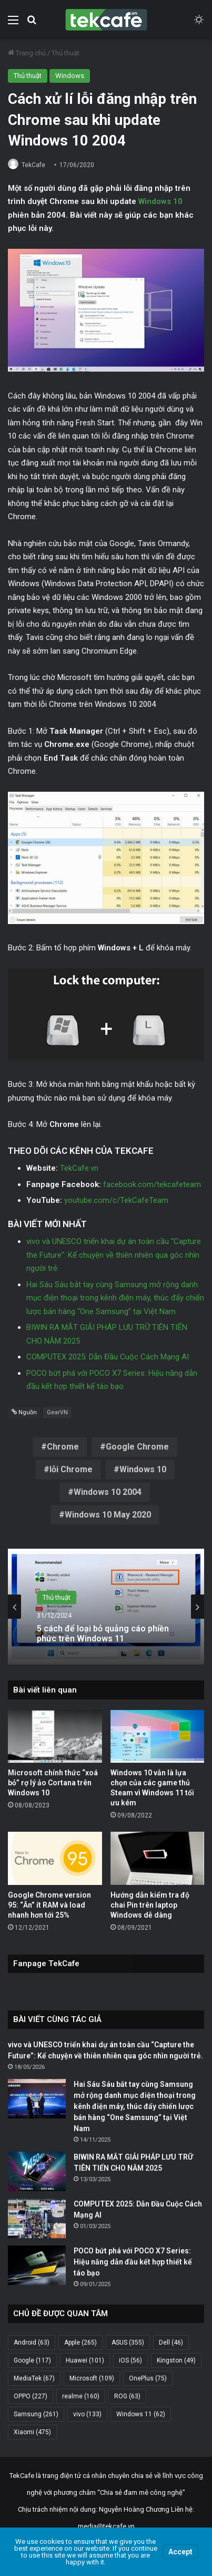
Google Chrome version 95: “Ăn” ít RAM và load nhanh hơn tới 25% (49, 1905)
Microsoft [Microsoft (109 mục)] (91, 2378)
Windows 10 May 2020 (108, 1515)
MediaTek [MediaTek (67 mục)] (34, 2378)
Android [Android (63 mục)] (31, 2342)
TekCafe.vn (79, 1168)
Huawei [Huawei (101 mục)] (85, 2360)
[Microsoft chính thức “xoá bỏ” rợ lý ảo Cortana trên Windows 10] (55, 1736)
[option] (106, 1607)
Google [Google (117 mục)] (32, 2360)
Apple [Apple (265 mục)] (80, 2342)
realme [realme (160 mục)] (80, 2396)
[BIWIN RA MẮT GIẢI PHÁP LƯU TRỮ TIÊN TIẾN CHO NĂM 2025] (37, 2171)
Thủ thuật (65, 53)
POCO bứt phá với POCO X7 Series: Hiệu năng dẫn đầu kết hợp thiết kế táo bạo (133, 2262)
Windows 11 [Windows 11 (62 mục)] (140, 2414)
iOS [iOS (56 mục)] (130, 2360)
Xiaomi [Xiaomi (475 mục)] (32, 2432)
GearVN (57, 1412)
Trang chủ (27, 53)
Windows (69, 76)
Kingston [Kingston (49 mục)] (176, 2360)
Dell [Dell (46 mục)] (171, 2342)
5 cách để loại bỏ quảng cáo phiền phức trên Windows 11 (103, 1633)
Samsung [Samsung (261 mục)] (36, 2414)
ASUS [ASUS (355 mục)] (128, 2342)
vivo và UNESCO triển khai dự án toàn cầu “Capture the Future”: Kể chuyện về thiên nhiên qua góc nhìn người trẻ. (113, 1255)
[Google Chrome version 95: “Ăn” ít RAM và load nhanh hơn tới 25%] (55, 1858)
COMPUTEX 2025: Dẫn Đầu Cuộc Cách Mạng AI (107, 1357)
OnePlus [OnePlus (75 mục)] (148, 2378)
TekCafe (33, 165)
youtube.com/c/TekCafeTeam (116, 1200)
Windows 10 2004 (108, 1492)
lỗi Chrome (71, 1469)
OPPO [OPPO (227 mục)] (30, 2396)
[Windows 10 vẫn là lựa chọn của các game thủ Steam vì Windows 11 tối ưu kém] (157, 1736)
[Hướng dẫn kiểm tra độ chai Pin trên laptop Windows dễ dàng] (157, 1858)
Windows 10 (160, 201)
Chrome (63, 1447)
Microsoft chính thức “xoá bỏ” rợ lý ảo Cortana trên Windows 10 (53, 1782)
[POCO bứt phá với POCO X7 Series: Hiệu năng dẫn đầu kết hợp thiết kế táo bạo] (37, 2265)
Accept (180, 2552)
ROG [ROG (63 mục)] (127, 2396)
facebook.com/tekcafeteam (152, 1184)
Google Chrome (137, 1447)
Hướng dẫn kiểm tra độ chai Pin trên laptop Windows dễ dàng (149, 1905)
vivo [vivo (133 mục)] (87, 2414)
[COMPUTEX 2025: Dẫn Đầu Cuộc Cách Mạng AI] (37, 2218)
